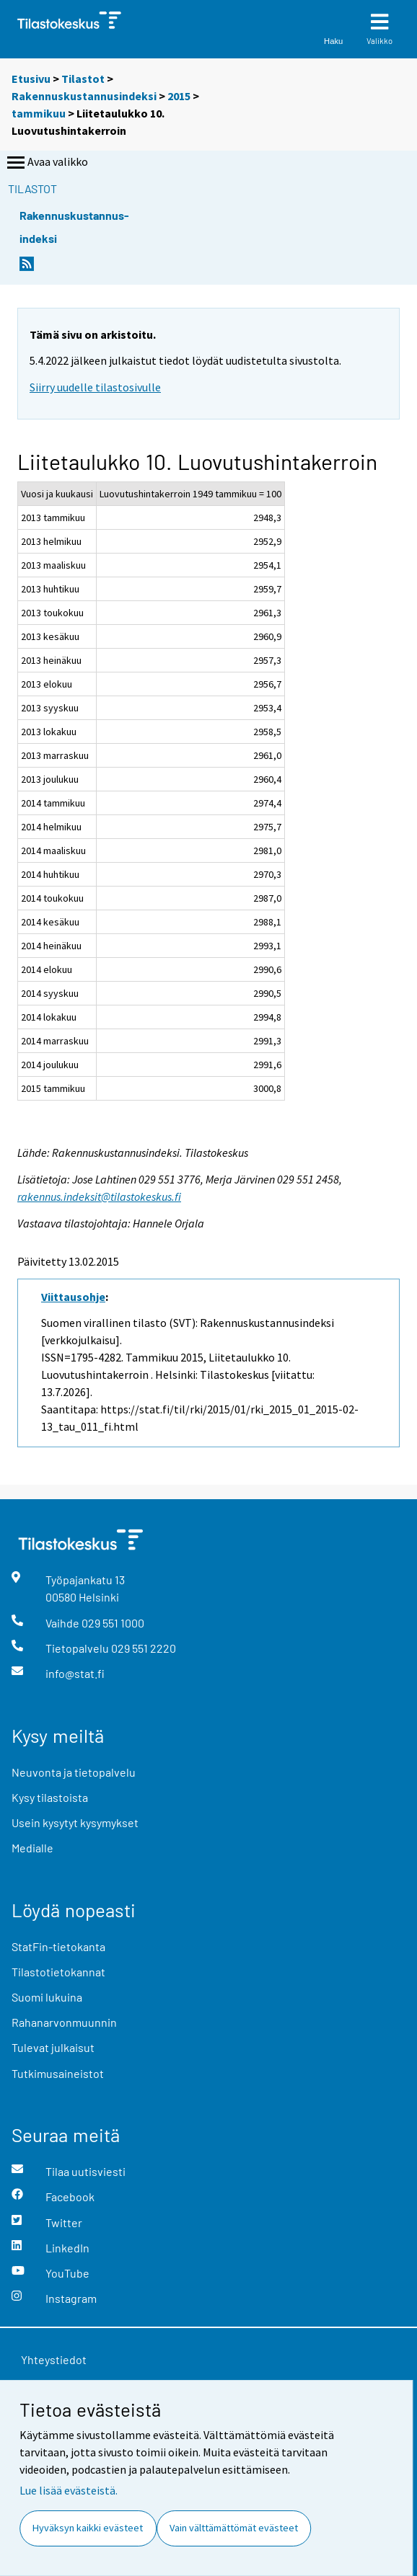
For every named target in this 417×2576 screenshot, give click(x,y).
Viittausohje (73, 1296)
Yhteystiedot (54, 2359)
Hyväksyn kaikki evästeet (87, 2527)
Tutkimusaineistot (58, 2073)
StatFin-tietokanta (58, 1946)
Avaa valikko (46, 162)
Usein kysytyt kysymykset (75, 1822)
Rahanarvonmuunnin (64, 2022)
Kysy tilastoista (50, 1797)
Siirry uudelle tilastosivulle (95, 387)
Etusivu (31, 78)
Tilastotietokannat (58, 1971)
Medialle (32, 1848)
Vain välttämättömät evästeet (234, 2527)
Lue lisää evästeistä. (68, 2490)
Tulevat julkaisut (53, 2047)
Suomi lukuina (47, 1997)
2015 (178, 96)
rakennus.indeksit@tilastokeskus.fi (99, 1196)
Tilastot (83, 78)
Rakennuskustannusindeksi (84, 96)
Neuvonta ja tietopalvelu (74, 1772)
